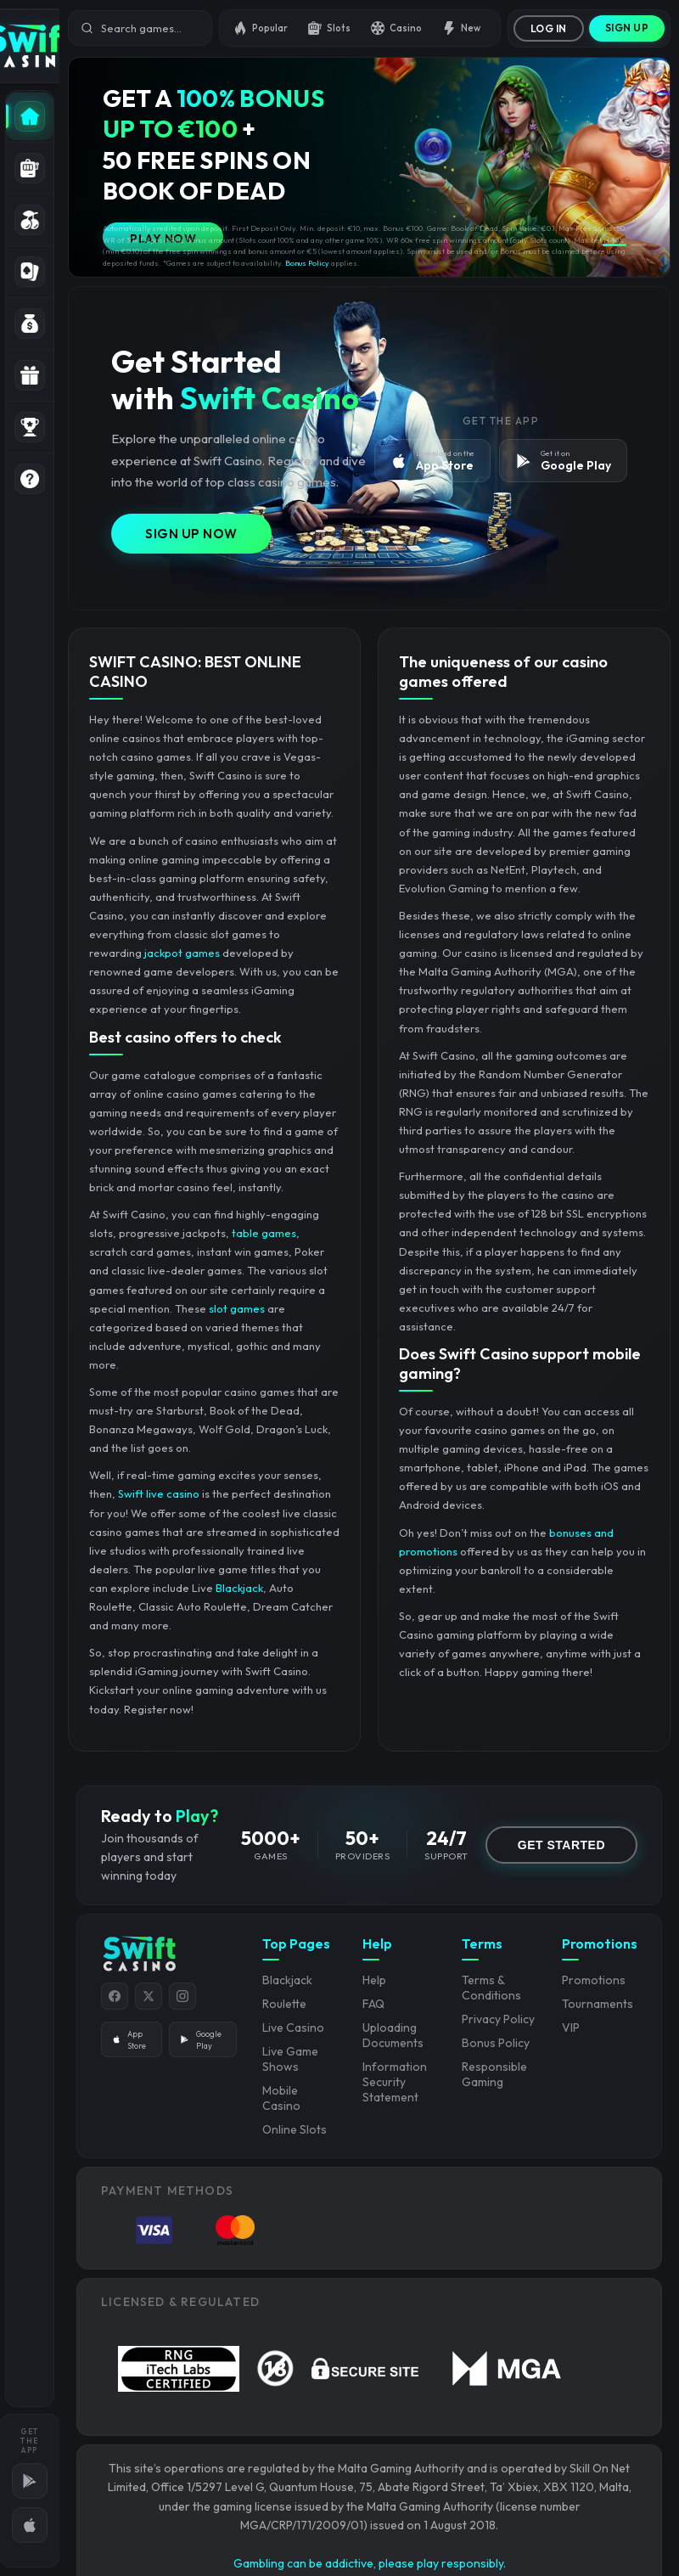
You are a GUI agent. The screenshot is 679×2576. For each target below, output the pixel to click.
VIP (571, 2027)
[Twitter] (148, 1996)
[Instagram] (182, 1996)
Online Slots (294, 2129)
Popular (260, 28)
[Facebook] (114, 1996)
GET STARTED (561, 1845)
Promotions (594, 1980)
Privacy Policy (498, 2019)
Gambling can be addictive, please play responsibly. (369, 2563)
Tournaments (597, 2003)
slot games (237, 1308)
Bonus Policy (307, 262)
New (461, 28)
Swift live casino (158, 1493)
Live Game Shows (290, 2059)
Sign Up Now (191, 534)
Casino (396, 28)
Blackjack (239, 1588)
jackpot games (182, 952)
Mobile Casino (281, 2098)
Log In (548, 28)
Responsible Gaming (494, 2074)
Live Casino (293, 2027)
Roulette (284, 2003)
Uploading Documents (393, 2035)
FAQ (373, 2003)
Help (374, 1980)
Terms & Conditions (491, 1987)
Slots (329, 28)
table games (264, 1233)
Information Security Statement (394, 2082)
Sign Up (627, 27)
